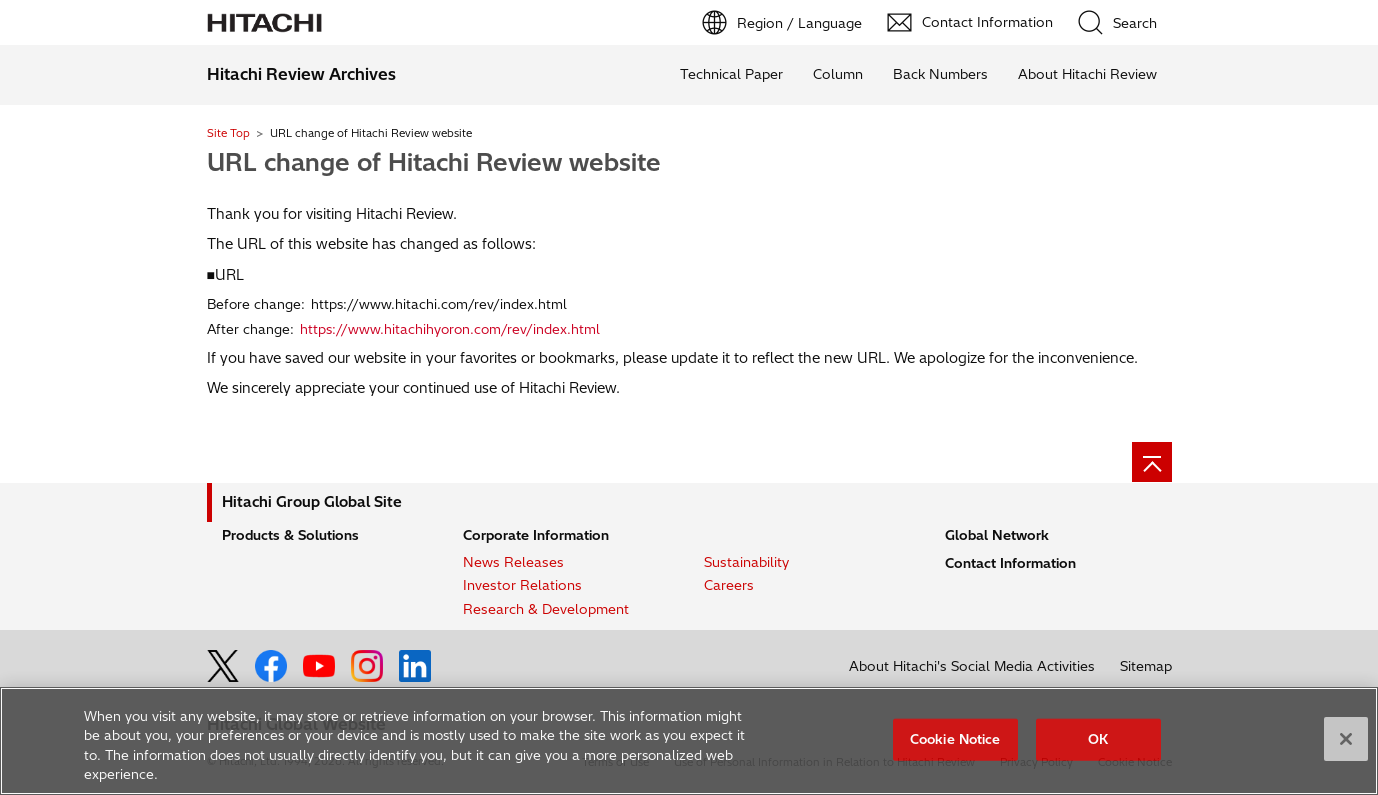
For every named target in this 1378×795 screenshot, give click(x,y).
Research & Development (546, 609)
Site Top (228, 133)
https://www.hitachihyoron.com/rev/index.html (450, 329)
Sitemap (1146, 666)
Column (838, 74)
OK (1098, 739)
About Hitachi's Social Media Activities (972, 666)
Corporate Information (536, 535)
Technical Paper (731, 74)
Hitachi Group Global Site (312, 502)
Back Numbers (940, 74)
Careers (729, 585)
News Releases (513, 562)
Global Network (997, 535)
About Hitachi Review (1087, 74)
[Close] (1346, 740)
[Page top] (1152, 462)
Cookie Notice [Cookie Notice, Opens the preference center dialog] (955, 739)
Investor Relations (522, 585)
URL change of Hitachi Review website (434, 162)
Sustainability (746, 562)
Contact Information (1010, 563)
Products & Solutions (290, 535)
